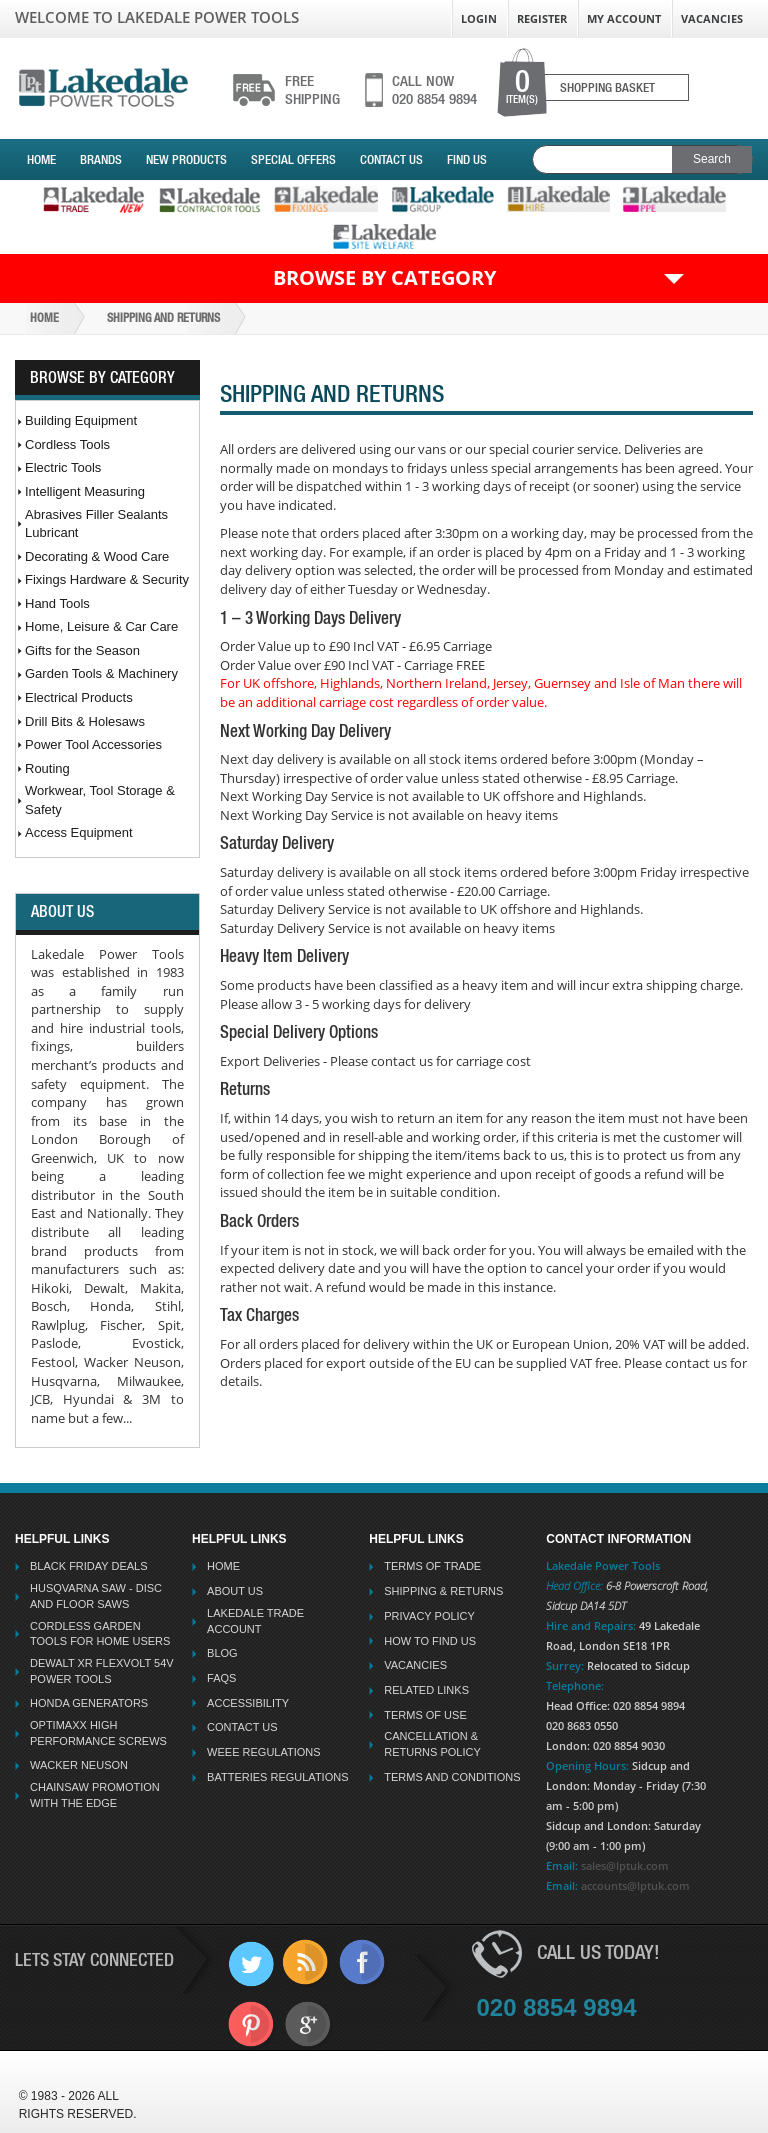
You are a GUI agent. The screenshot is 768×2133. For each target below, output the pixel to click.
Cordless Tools (67, 444)
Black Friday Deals (89, 1566)
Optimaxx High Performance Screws (98, 1733)
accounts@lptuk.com (635, 1885)
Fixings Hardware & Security (107, 579)
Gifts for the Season (82, 650)
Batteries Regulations (277, 1777)
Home (41, 159)
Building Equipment (81, 420)
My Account (624, 18)
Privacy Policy (429, 1616)
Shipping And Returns (163, 318)
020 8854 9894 (434, 90)
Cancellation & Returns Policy (432, 1744)
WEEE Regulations (263, 1752)
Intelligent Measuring (85, 491)
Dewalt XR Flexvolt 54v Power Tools (102, 1671)
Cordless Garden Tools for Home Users (100, 1634)
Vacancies (712, 18)
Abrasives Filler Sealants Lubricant (96, 524)
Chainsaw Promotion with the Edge (95, 1795)
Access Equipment (79, 832)
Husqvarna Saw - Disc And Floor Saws (96, 1596)
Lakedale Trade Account (255, 1621)
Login (479, 18)
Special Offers (293, 159)
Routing (47, 768)
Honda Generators (89, 1703)
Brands (101, 159)
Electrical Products (79, 697)
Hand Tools (57, 603)
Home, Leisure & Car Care (101, 626)
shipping (312, 90)
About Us (235, 1591)
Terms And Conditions (452, 1777)
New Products (186, 159)
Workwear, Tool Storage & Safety (100, 800)
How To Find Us (430, 1641)
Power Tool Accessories (93, 744)
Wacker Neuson (79, 1765)
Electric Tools (63, 467)
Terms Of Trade (432, 1566)
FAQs (221, 1678)
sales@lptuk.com (625, 1865)
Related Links (426, 1690)
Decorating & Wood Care (97, 556)
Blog (222, 1653)
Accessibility (248, 1703)
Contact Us (391, 159)
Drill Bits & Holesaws (85, 721)
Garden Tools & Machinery (101, 673)
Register (542, 18)
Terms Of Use (425, 1715)
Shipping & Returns (443, 1591)
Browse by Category (384, 277)
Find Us (467, 159)
